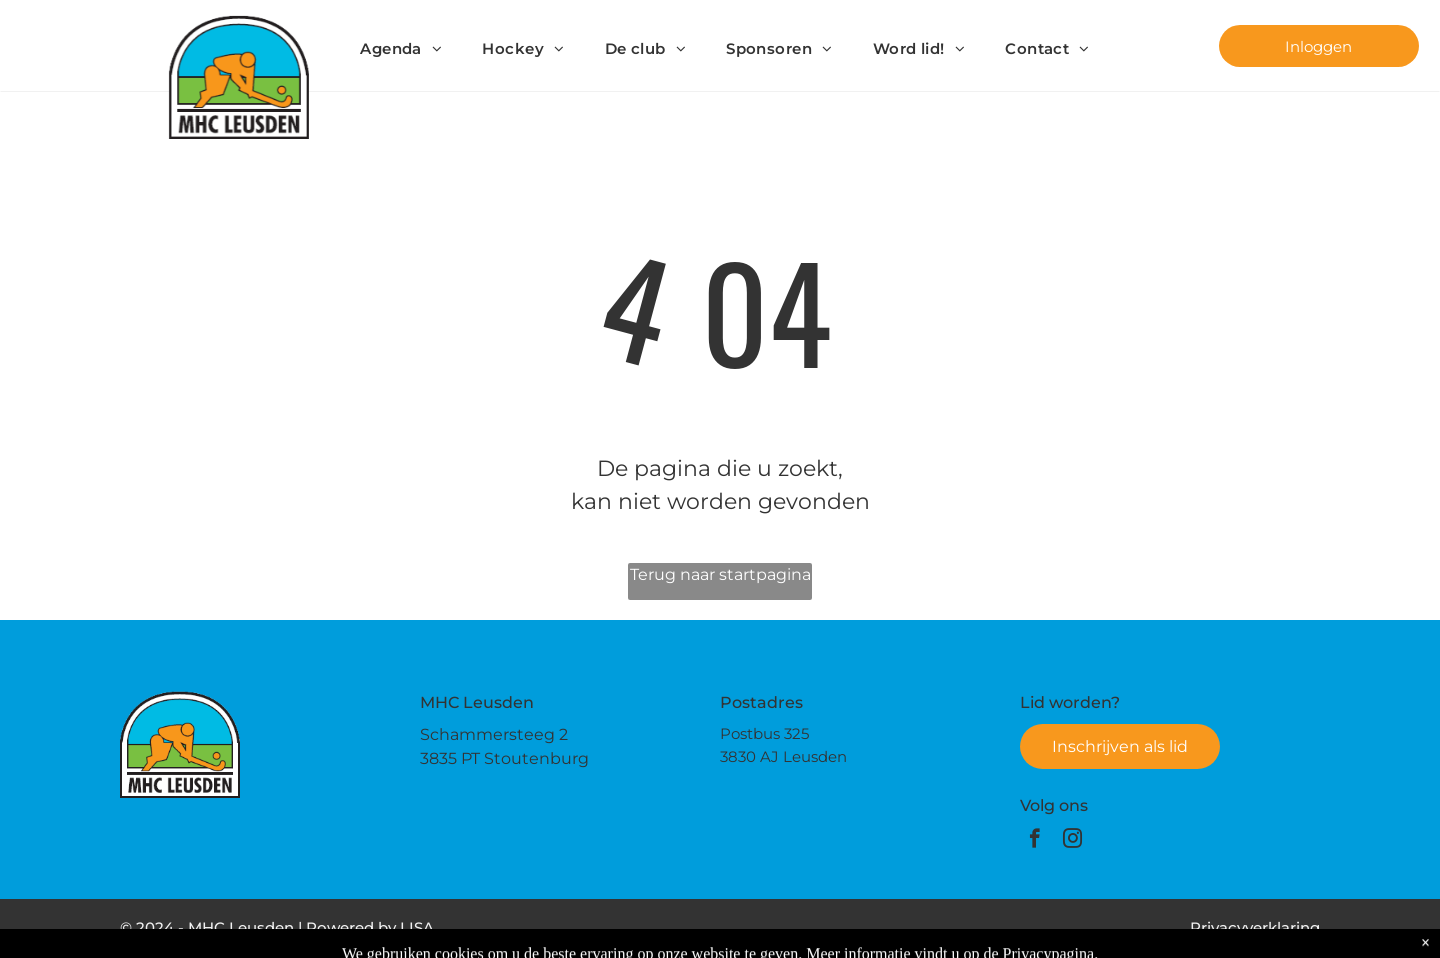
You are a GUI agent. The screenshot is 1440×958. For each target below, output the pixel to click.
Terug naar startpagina (720, 574)
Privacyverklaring (1255, 927)
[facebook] (1034, 841)
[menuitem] (401, 49)
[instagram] (1072, 841)
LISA (417, 927)
